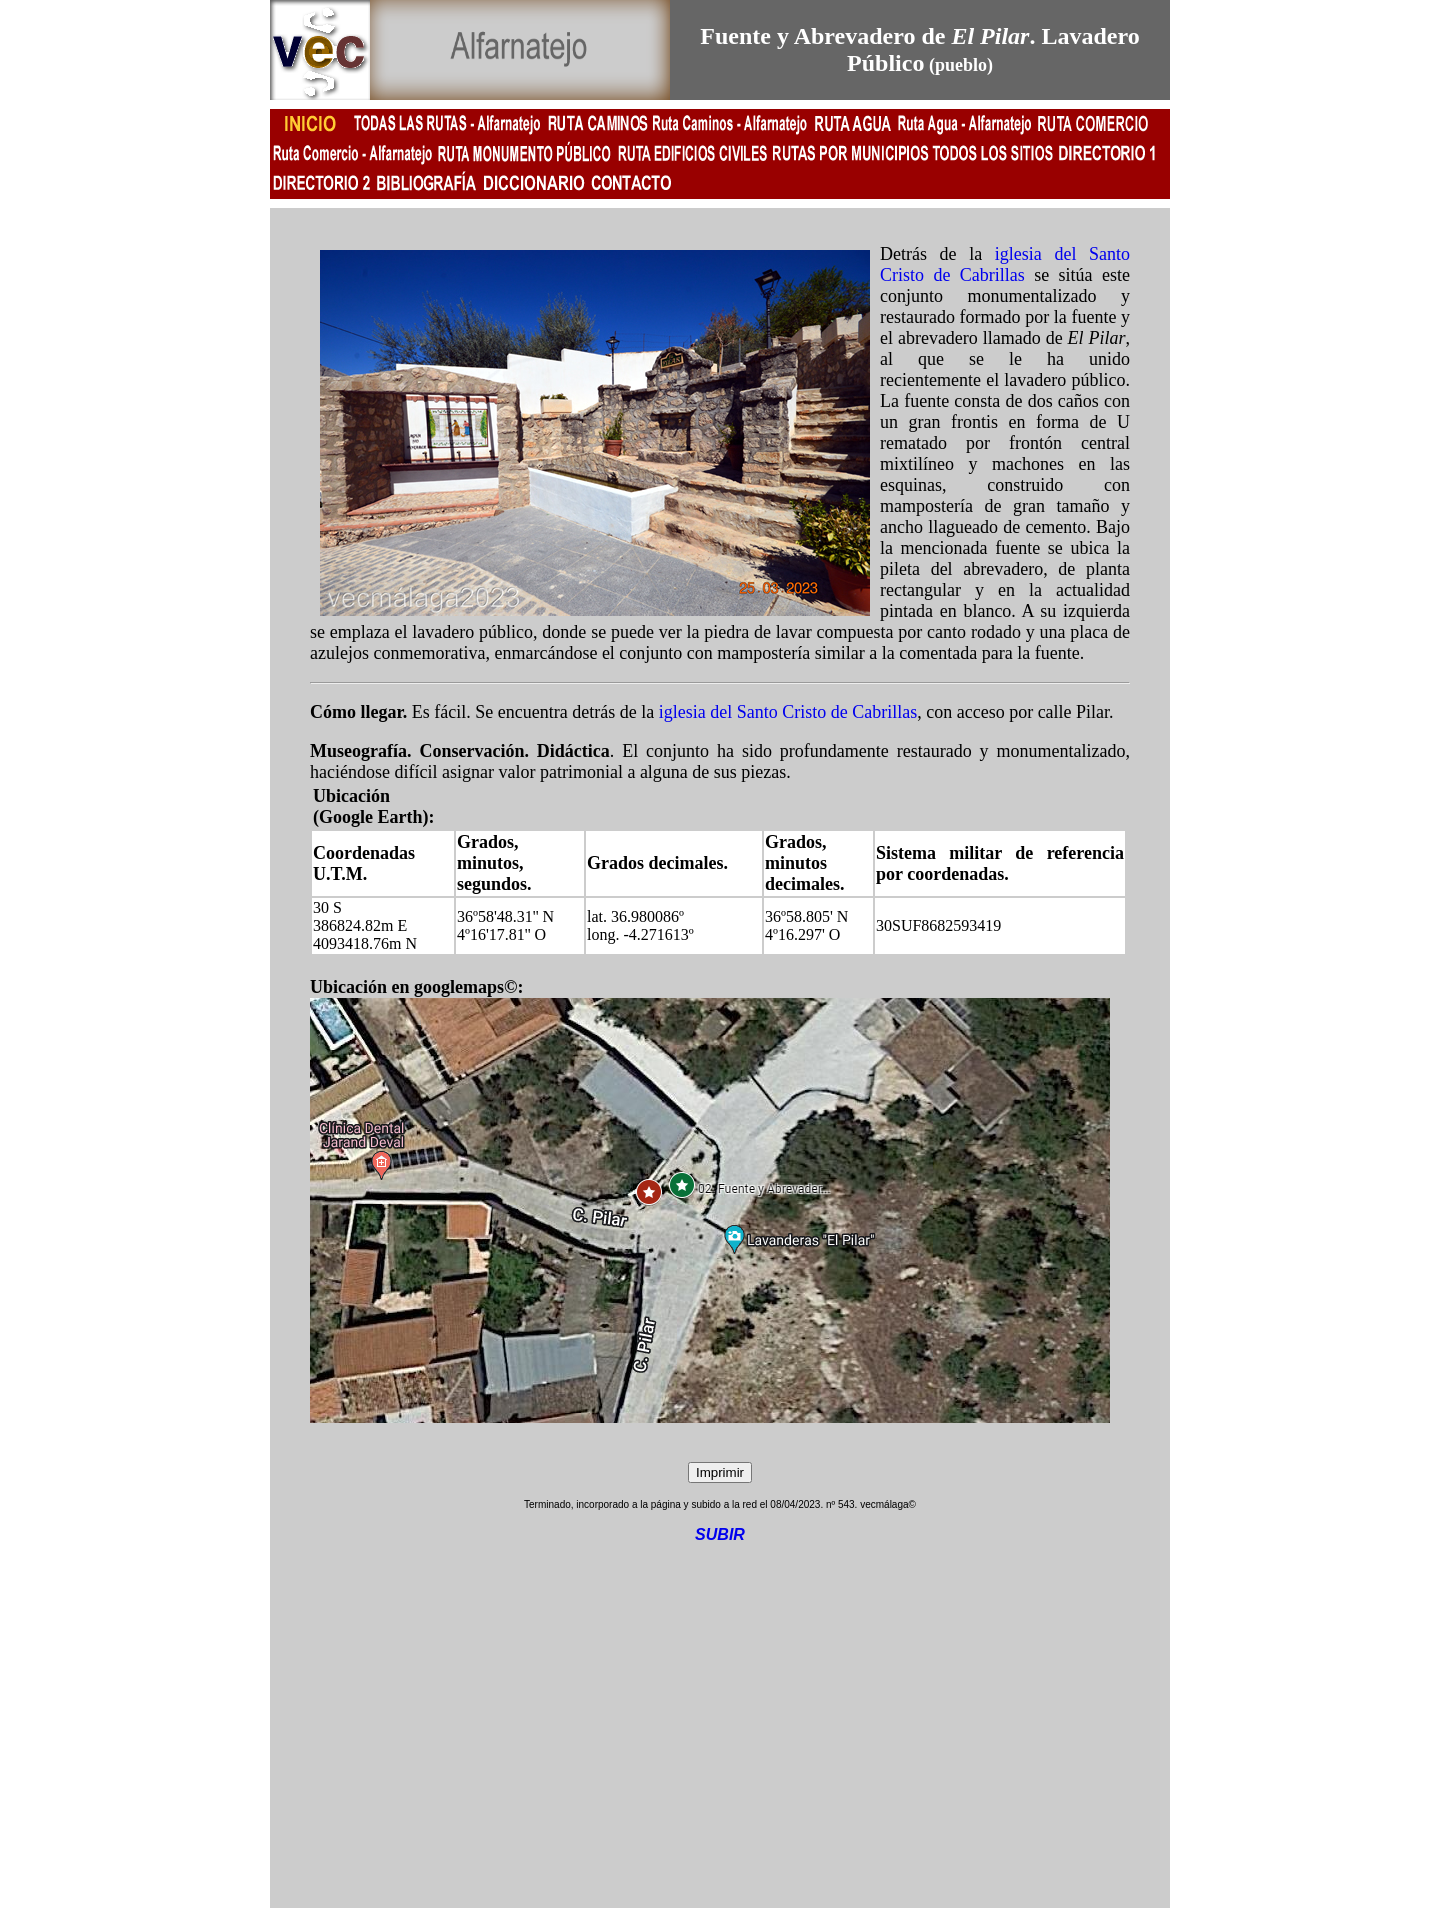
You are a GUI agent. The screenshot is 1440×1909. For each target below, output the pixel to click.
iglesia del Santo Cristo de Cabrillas (1005, 264)
